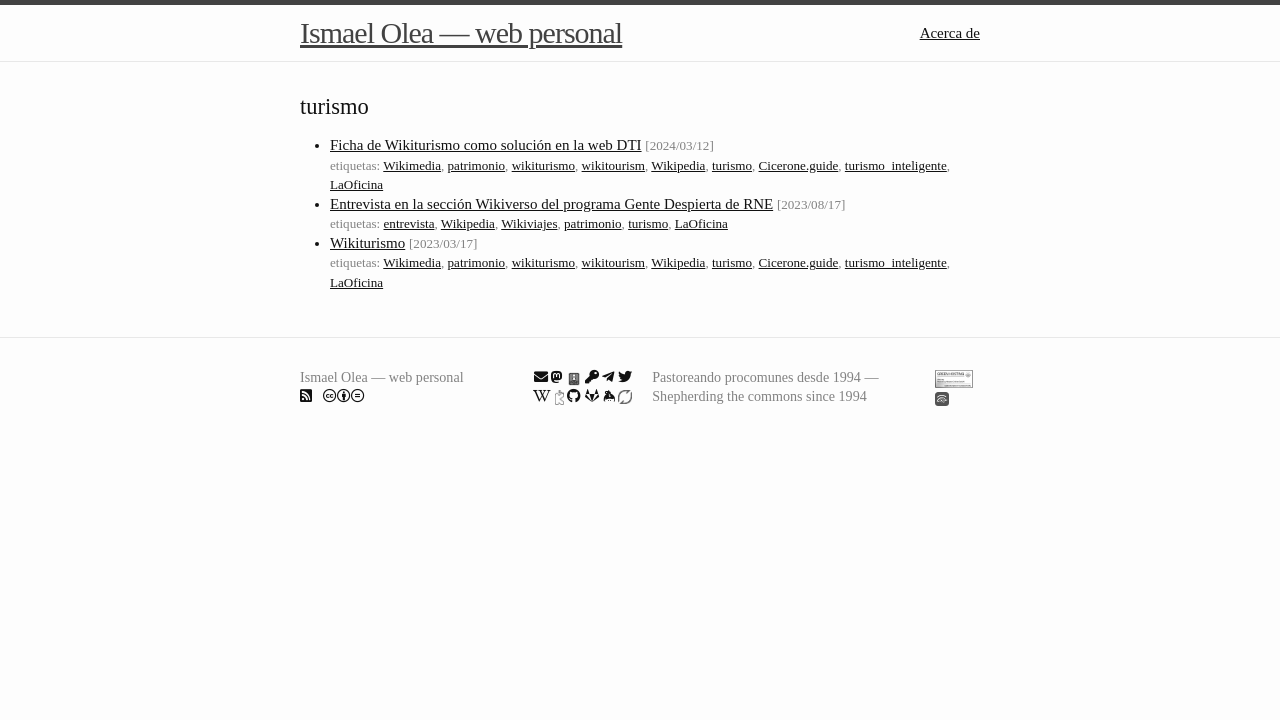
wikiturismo (543, 165)
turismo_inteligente (896, 165)
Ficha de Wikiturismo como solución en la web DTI (486, 145)
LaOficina (356, 184)
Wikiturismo (367, 243)
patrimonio (477, 165)
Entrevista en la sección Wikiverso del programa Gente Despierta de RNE (551, 204)
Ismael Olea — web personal (461, 32)
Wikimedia (412, 165)
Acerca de (950, 33)
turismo (732, 165)
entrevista (409, 223)
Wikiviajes (529, 223)
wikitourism (613, 165)
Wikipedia (678, 165)
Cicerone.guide (799, 165)
